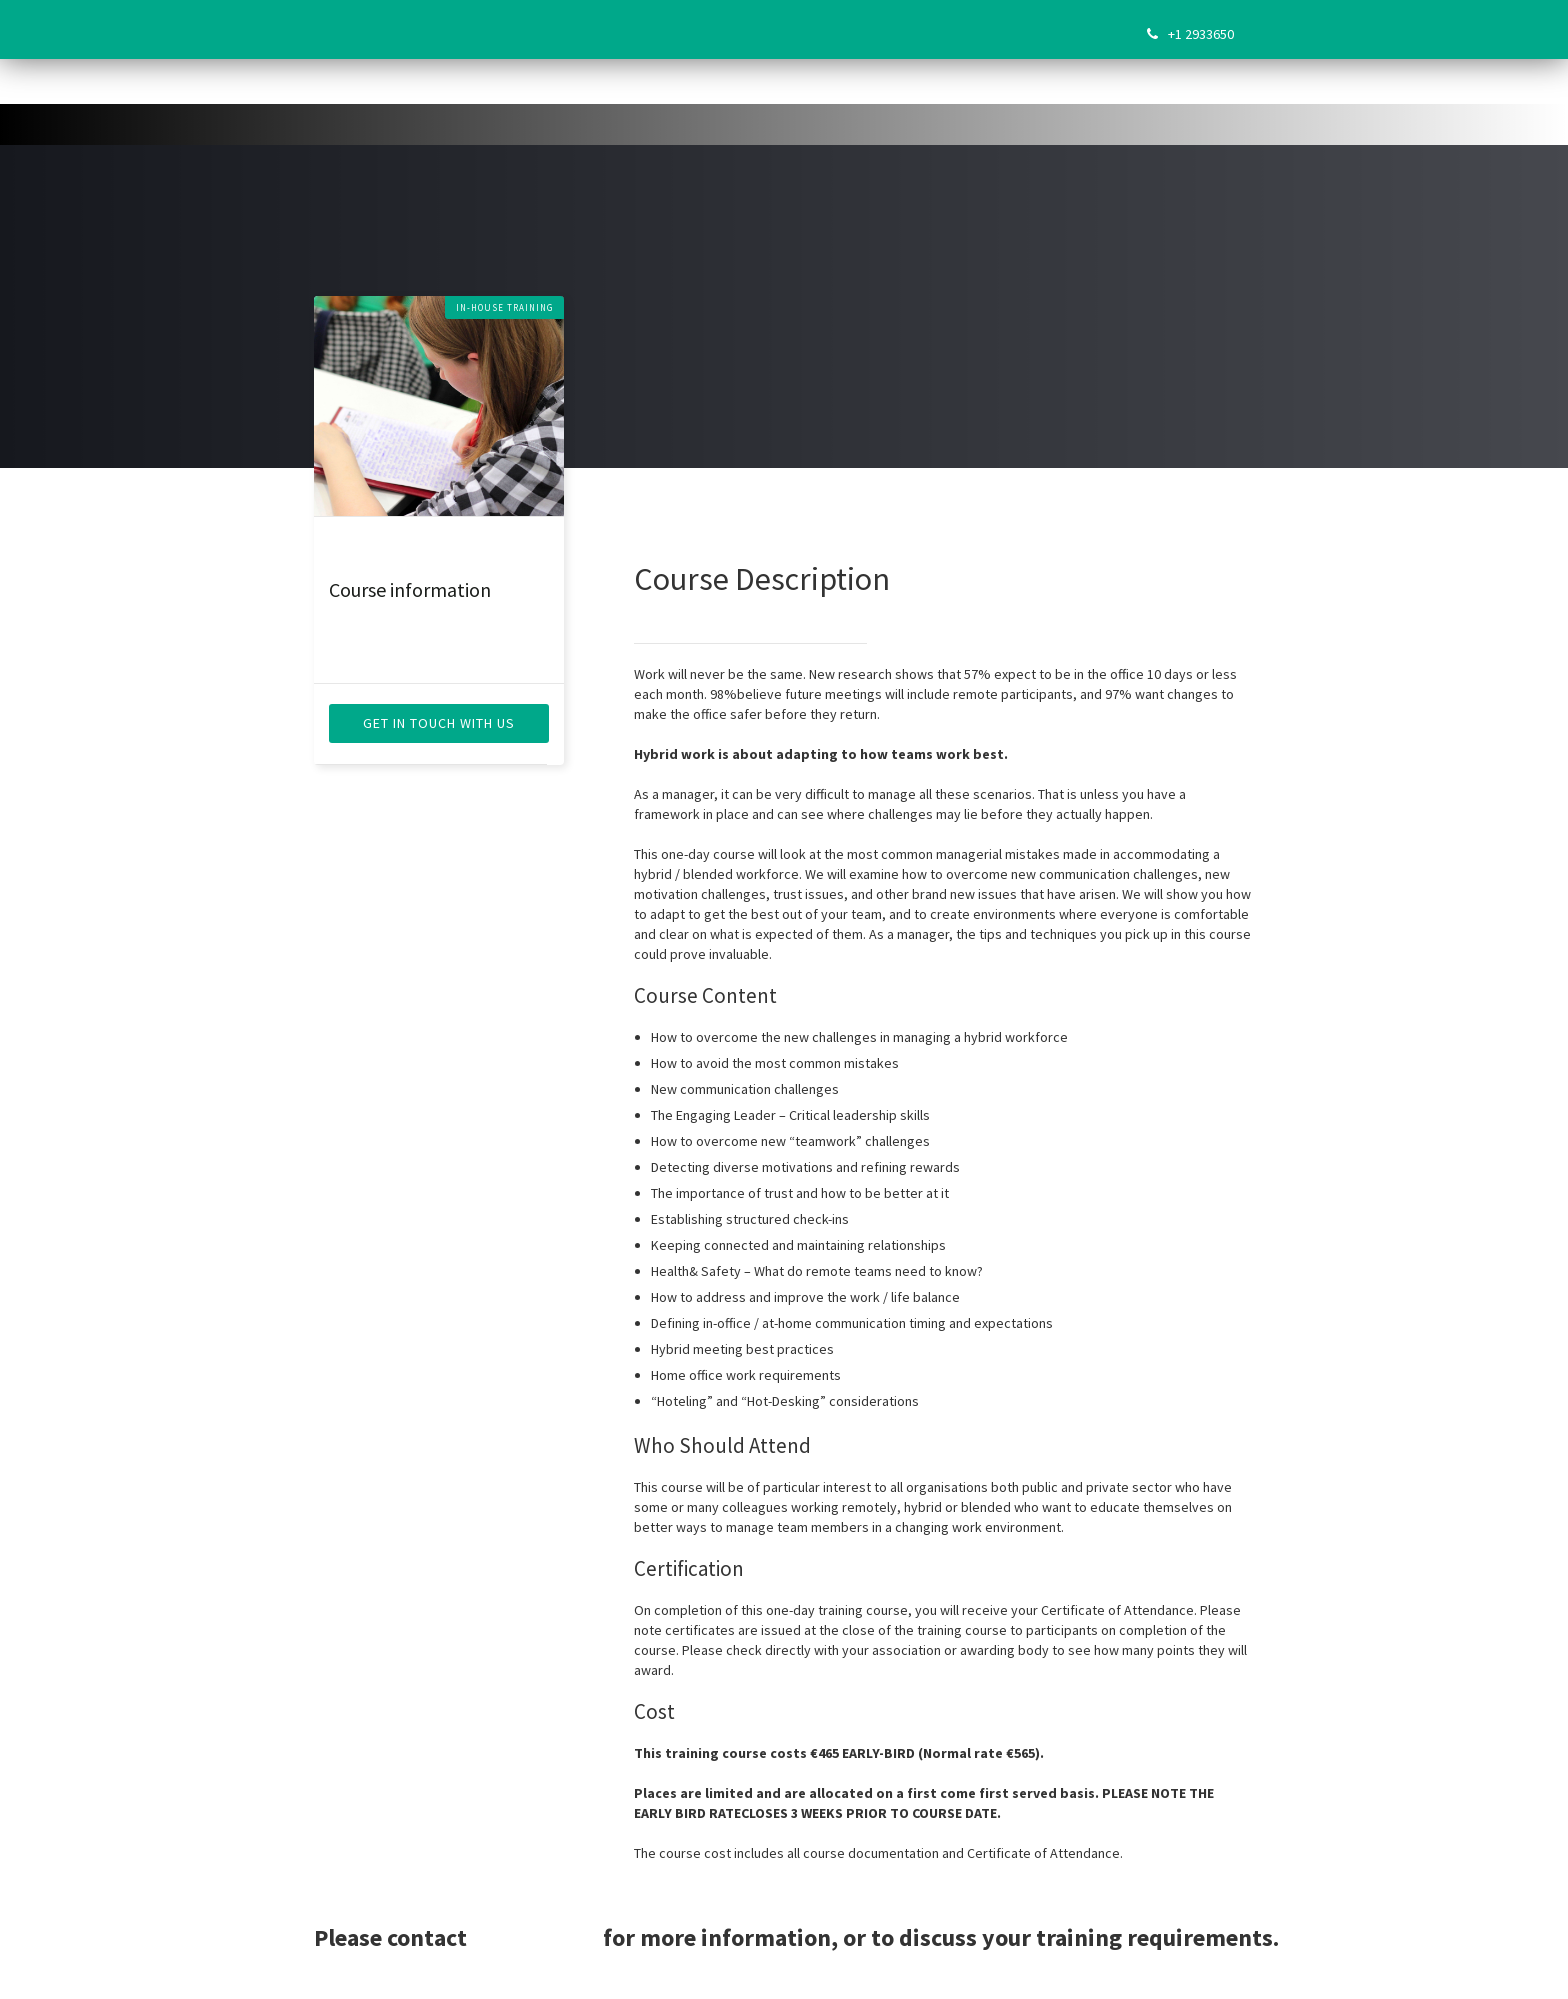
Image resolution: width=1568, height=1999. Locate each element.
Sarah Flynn (535, 1937)
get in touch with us (439, 723)
